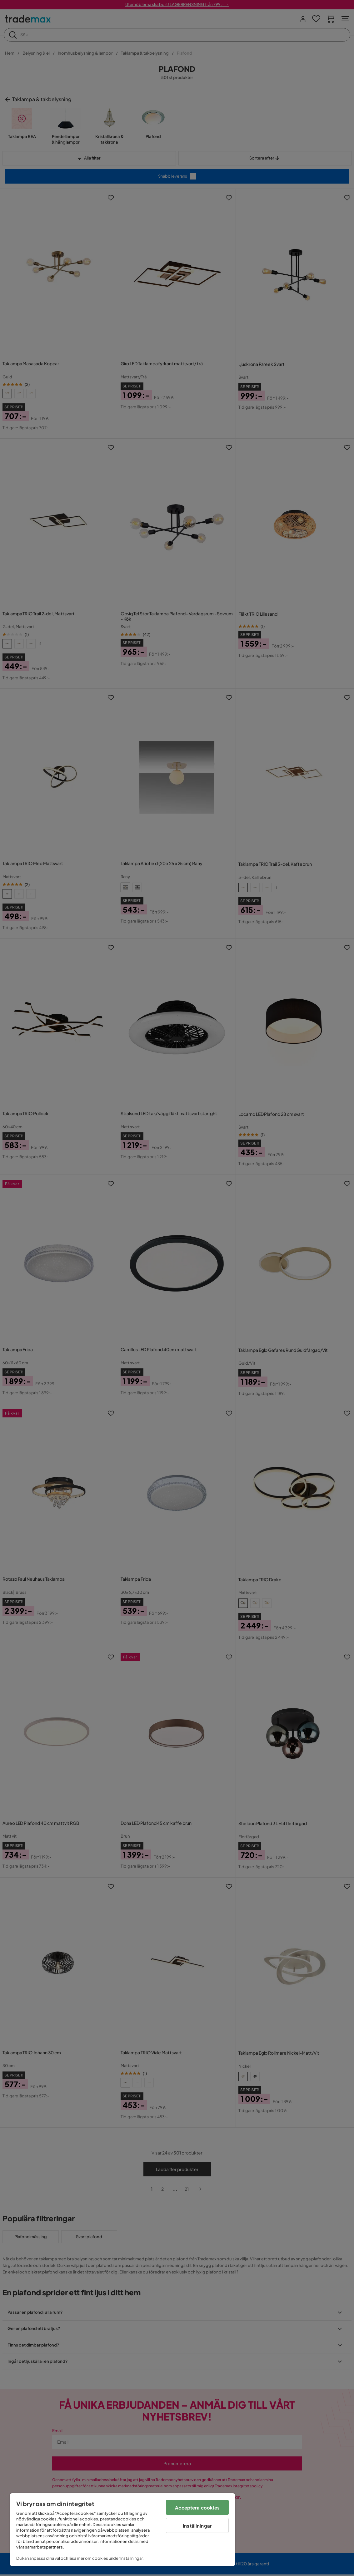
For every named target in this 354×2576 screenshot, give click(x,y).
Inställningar (197, 2526)
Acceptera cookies (197, 2507)
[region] (122, 2529)
